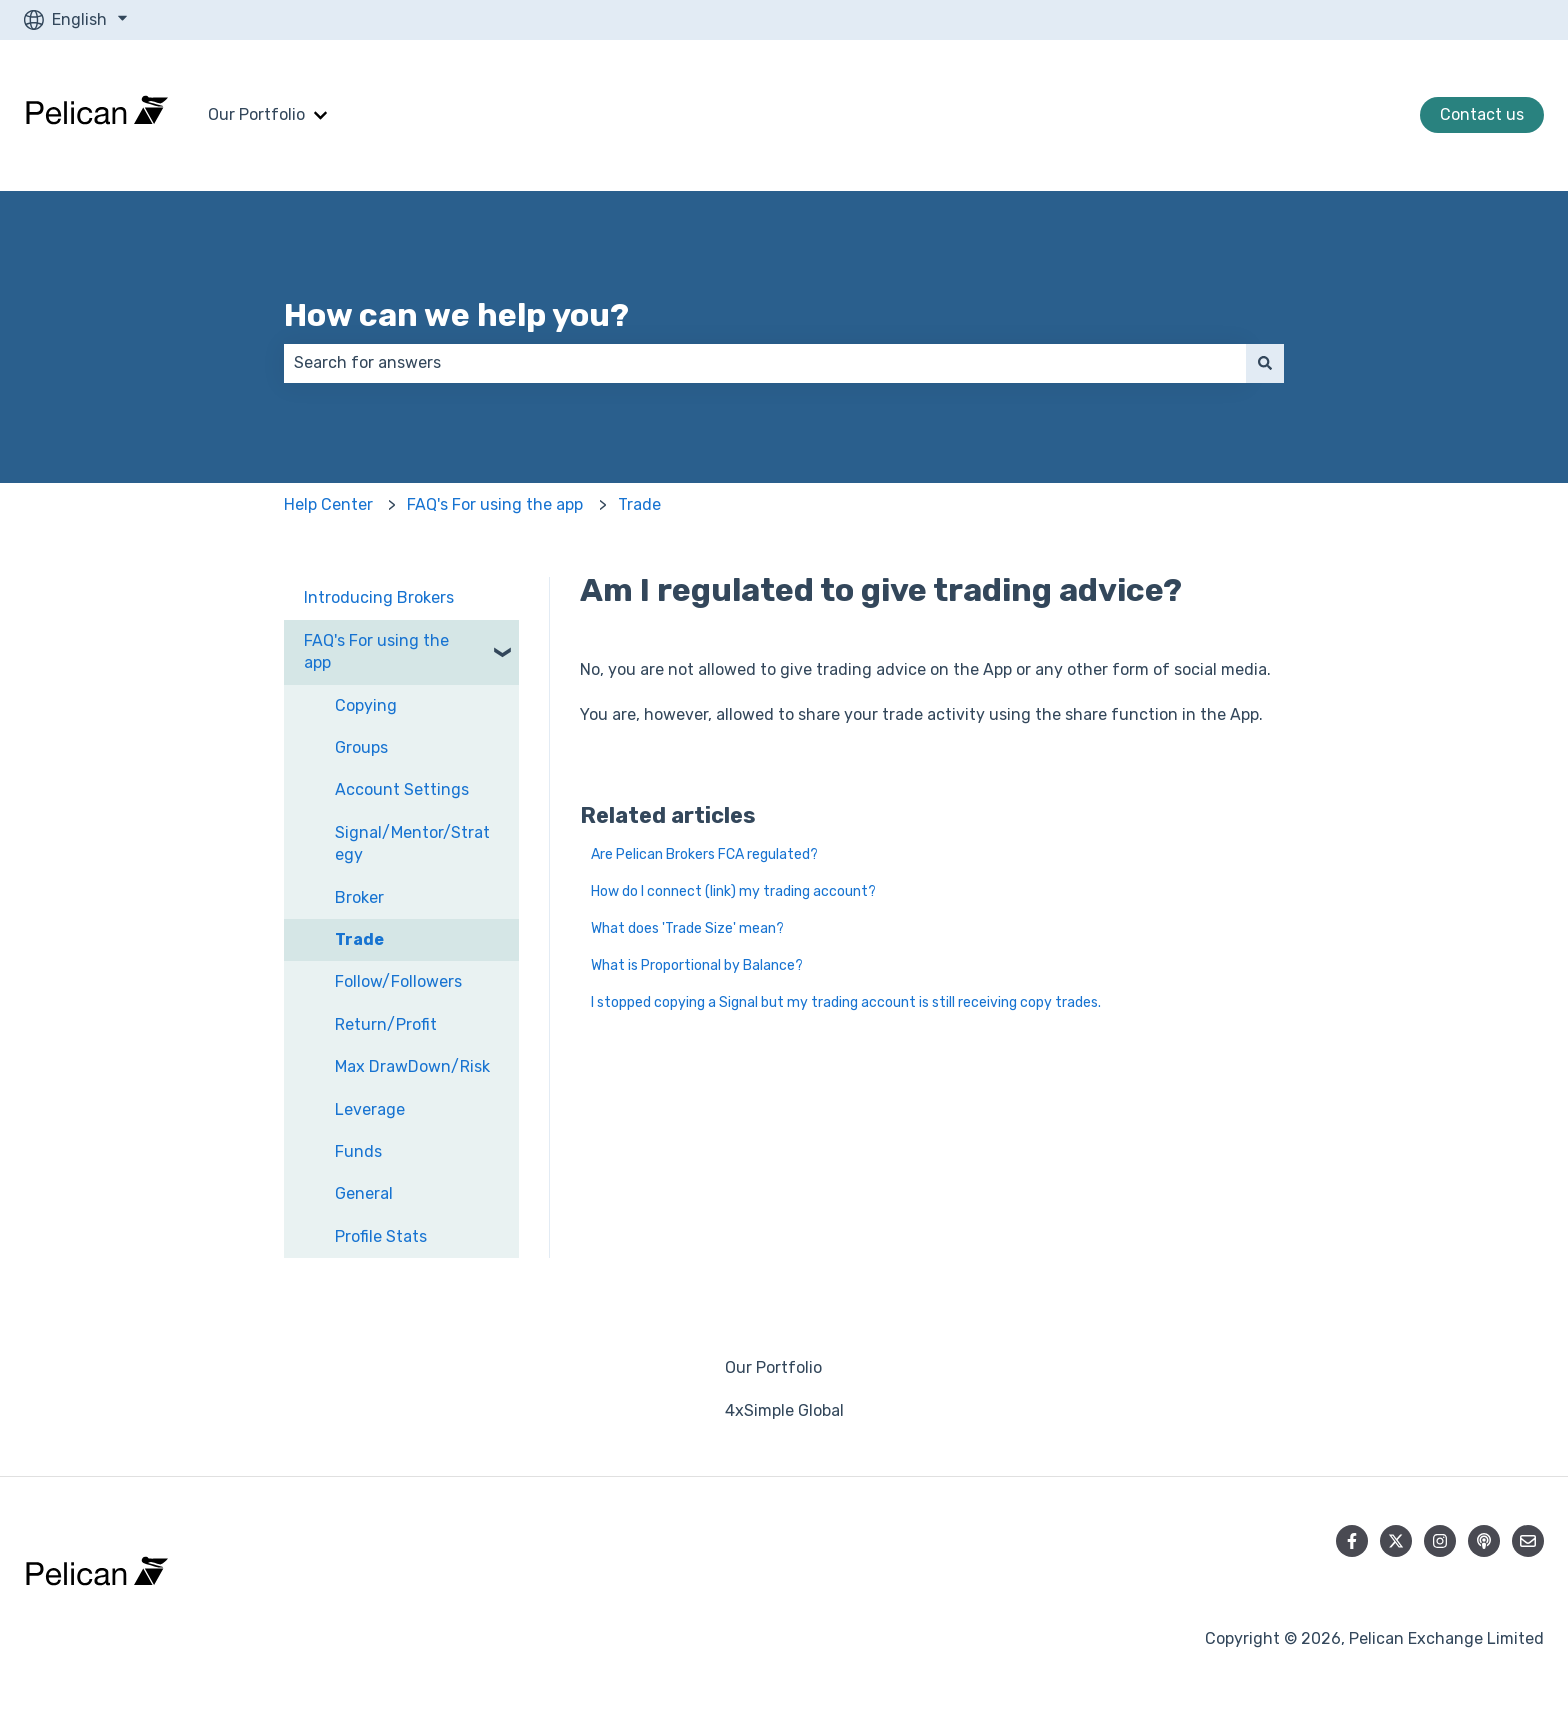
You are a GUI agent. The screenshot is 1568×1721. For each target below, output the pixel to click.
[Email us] (1528, 1541)
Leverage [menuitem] (370, 1109)
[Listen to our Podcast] (1484, 1541)
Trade (639, 504)
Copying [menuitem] (366, 705)
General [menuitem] (364, 1193)
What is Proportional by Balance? (697, 965)
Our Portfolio (256, 114)
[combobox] (765, 363)
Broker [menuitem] (359, 897)
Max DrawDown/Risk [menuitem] (412, 1066)
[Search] (1265, 363)
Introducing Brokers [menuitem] (379, 597)
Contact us (1482, 114)
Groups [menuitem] (361, 747)
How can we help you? (456, 315)
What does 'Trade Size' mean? (687, 928)
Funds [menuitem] (358, 1151)
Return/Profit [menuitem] (386, 1024)
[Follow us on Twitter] (1396, 1541)
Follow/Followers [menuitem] (398, 981)
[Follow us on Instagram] (1440, 1541)
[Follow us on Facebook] (1352, 1541)
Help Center (328, 504)
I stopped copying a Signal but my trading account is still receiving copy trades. (846, 1002)
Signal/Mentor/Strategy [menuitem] (412, 843)
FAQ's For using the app (495, 504)
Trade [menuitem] (359, 939)
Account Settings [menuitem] (402, 789)
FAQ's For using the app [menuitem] (376, 651)
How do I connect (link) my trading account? (733, 891)
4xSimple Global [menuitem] (784, 1410)
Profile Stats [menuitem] (381, 1236)
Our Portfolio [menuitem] (773, 1367)
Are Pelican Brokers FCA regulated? (704, 854)
